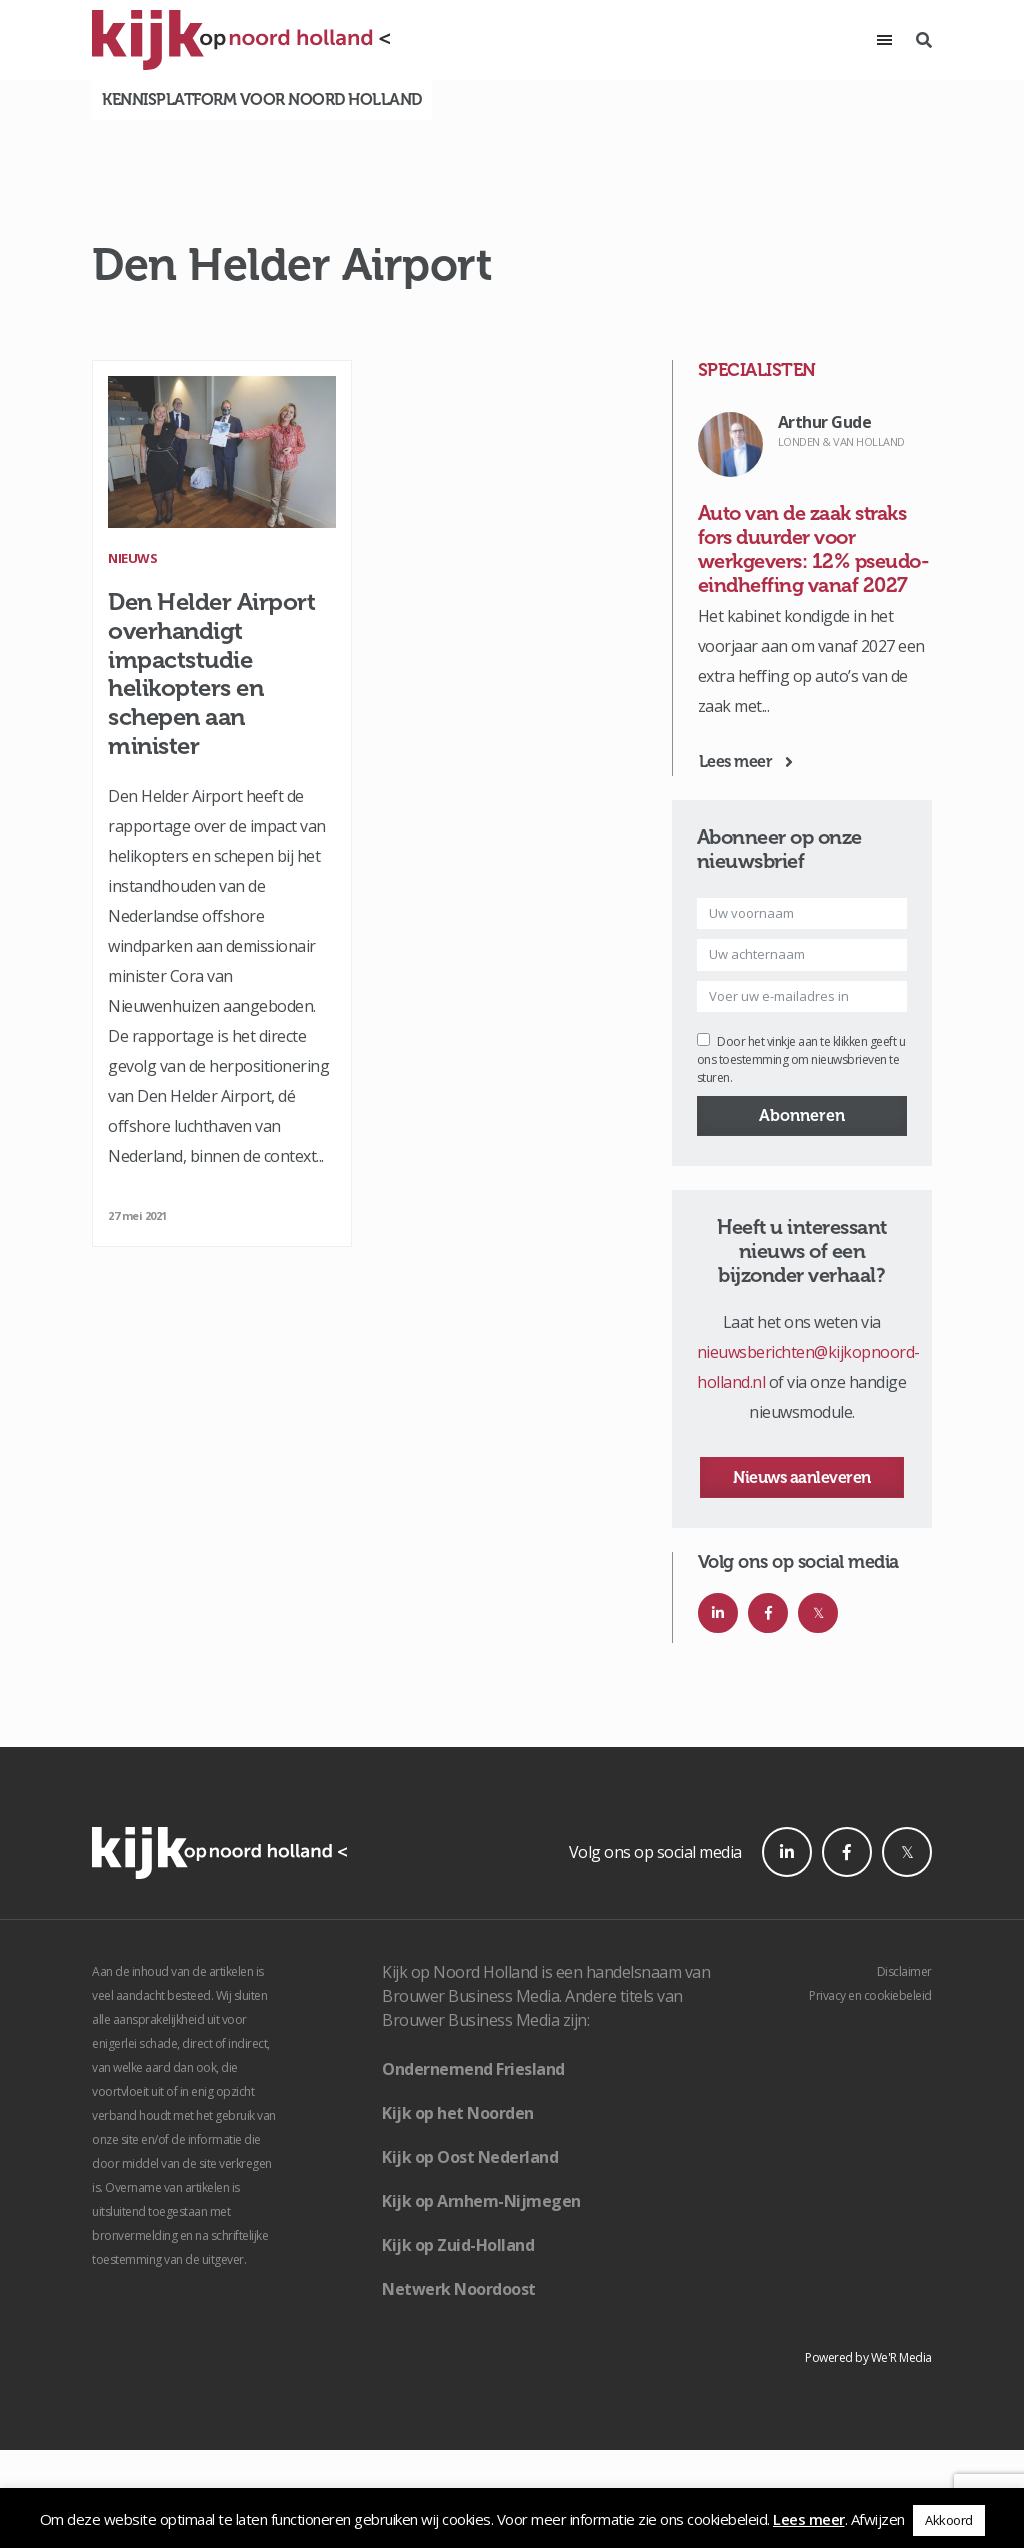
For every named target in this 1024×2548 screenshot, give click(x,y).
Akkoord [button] (949, 2520)
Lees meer (809, 2519)
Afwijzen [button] (878, 2519)
